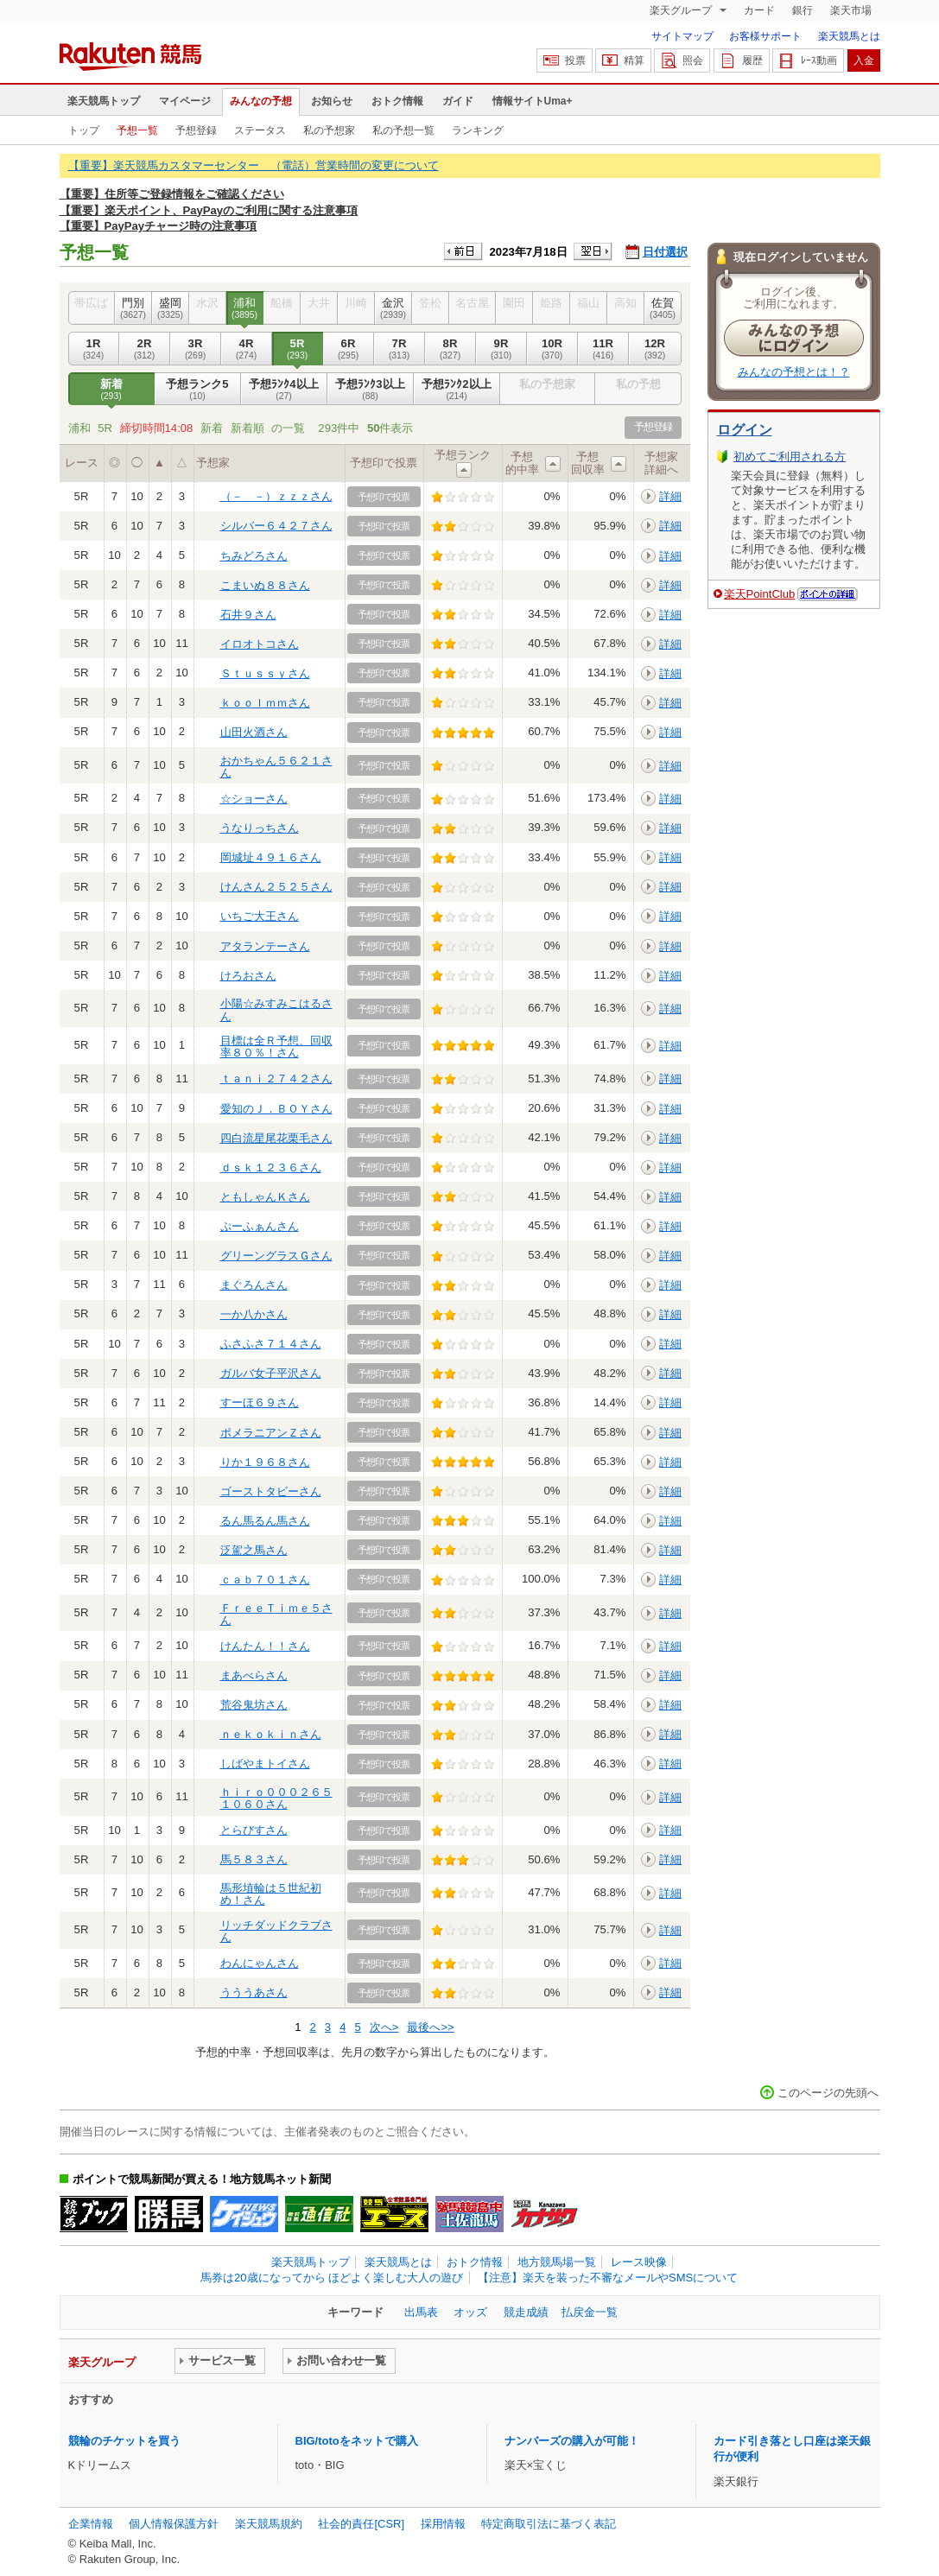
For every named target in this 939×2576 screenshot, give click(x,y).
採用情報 (443, 2523)
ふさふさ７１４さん (270, 1343)
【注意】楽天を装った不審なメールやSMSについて (608, 2277)
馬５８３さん (254, 1859)
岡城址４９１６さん (270, 857)
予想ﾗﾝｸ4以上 (284, 390)
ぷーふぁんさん (259, 1226)
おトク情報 (397, 101)
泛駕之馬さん (254, 1550)
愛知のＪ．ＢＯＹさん (276, 1108)
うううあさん (254, 1992)
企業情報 (90, 2523)
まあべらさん (254, 1675)
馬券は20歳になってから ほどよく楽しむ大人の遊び (331, 2277)
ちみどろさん (254, 555)
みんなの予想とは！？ (794, 371)
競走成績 (526, 2312)
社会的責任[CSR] (361, 2523)
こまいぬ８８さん (265, 585)
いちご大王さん (259, 916)
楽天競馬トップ (103, 101)
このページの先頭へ (828, 2092)
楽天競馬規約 (268, 2523)
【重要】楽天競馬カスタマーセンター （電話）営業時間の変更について (253, 165)
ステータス (260, 130)
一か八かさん (254, 1314)
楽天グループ (682, 10)
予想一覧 (137, 130)
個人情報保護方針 (174, 2523)
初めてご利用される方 (789, 456)
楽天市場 (851, 10)
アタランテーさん (265, 946)
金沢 (393, 308)
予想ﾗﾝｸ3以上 (370, 390)
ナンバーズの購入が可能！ (571, 2440)
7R (399, 349)
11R (603, 349)
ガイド (457, 101)
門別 (133, 308)
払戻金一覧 (589, 2312)
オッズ (470, 2312)
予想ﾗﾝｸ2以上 (457, 390)
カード (759, 10)
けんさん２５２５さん (276, 886)
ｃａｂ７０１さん (265, 1579)
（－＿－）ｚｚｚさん (276, 496)
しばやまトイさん (265, 1763)
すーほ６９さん (259, 1402)
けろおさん (248, 975)
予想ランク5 (197, 390)
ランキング (478, 130)
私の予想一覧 (403, 130)
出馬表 (421, 2312)
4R (246, 349)
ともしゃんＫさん (265, 1196)
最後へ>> (430, 2027)
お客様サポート (765, 36)
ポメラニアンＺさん (270, 1432)
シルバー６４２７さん (276, 525)
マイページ (185, 101)
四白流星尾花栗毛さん (276, 1138)
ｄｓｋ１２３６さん (270, 1167)
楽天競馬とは (849, 36)
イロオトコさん (259, 644)
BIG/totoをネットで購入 (356, 2440)
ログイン (744, 429)
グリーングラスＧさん (276, 1255)
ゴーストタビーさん (270, 1491)
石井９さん (248, 614)
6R (348, 349)
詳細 (670, 496)
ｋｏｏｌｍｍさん (265, 702)
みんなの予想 (261, 101)
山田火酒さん (254, 732)
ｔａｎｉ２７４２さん (276, 1078)
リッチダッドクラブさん (276, 1931)
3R (195, 349)
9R (501, 349)
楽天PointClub (760, 593)
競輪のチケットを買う (124, 2440)
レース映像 (639, 2262)
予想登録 (196, 130)
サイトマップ (682, 36)
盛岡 (170, 308)
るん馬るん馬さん (265, 1520)
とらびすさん (254, 1830)
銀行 (802, 10)
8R (450, 349)
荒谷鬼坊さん (254, 1704)
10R (552, 349)
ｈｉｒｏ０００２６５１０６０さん (276, 1798)
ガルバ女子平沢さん (270, 1373)
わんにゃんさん (259, 1963)
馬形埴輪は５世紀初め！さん (270, 1894)
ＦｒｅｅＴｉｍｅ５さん (276, 1614)
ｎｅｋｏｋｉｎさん (270, 1734)
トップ (83, 130)
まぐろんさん (254, 1284)
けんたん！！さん (265, 1646)
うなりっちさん (259, 828)
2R (144, 349)
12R (655, 349)
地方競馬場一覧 (556, 2262)
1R (93, 349)
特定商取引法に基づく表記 (548, 2523)
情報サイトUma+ (532, 101)
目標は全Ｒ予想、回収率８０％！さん (276, 1046)
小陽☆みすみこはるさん (276, 1009)
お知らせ (331, 101)
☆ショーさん (254, 798)
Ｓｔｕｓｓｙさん (265, 673)
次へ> (384, 2027)
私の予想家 (329, 130)
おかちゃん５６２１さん (276, 766)
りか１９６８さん (265, 1462)
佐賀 (663, 308)
